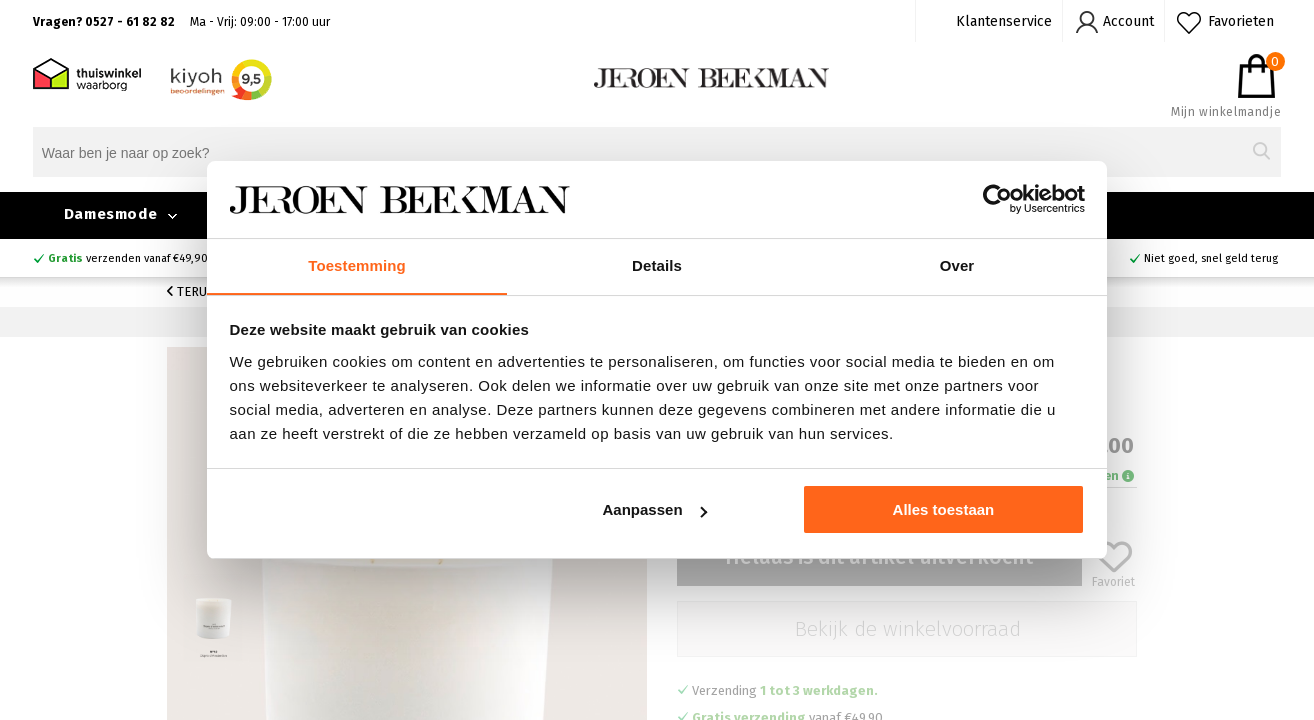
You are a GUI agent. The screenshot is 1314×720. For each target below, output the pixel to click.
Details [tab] (657, 264)
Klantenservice (1004, 21)
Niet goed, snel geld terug (1211, 258)
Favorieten (1241, 21)
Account (1128, 21)
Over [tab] (957, 264)
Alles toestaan (944, 510)
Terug (191, 291)
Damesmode (110, 214)
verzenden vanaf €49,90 (128, 258)
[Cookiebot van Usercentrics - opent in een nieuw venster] (997, 199)
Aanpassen (655, 510)
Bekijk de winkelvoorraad (907, 629)
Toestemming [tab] (357, 264)
